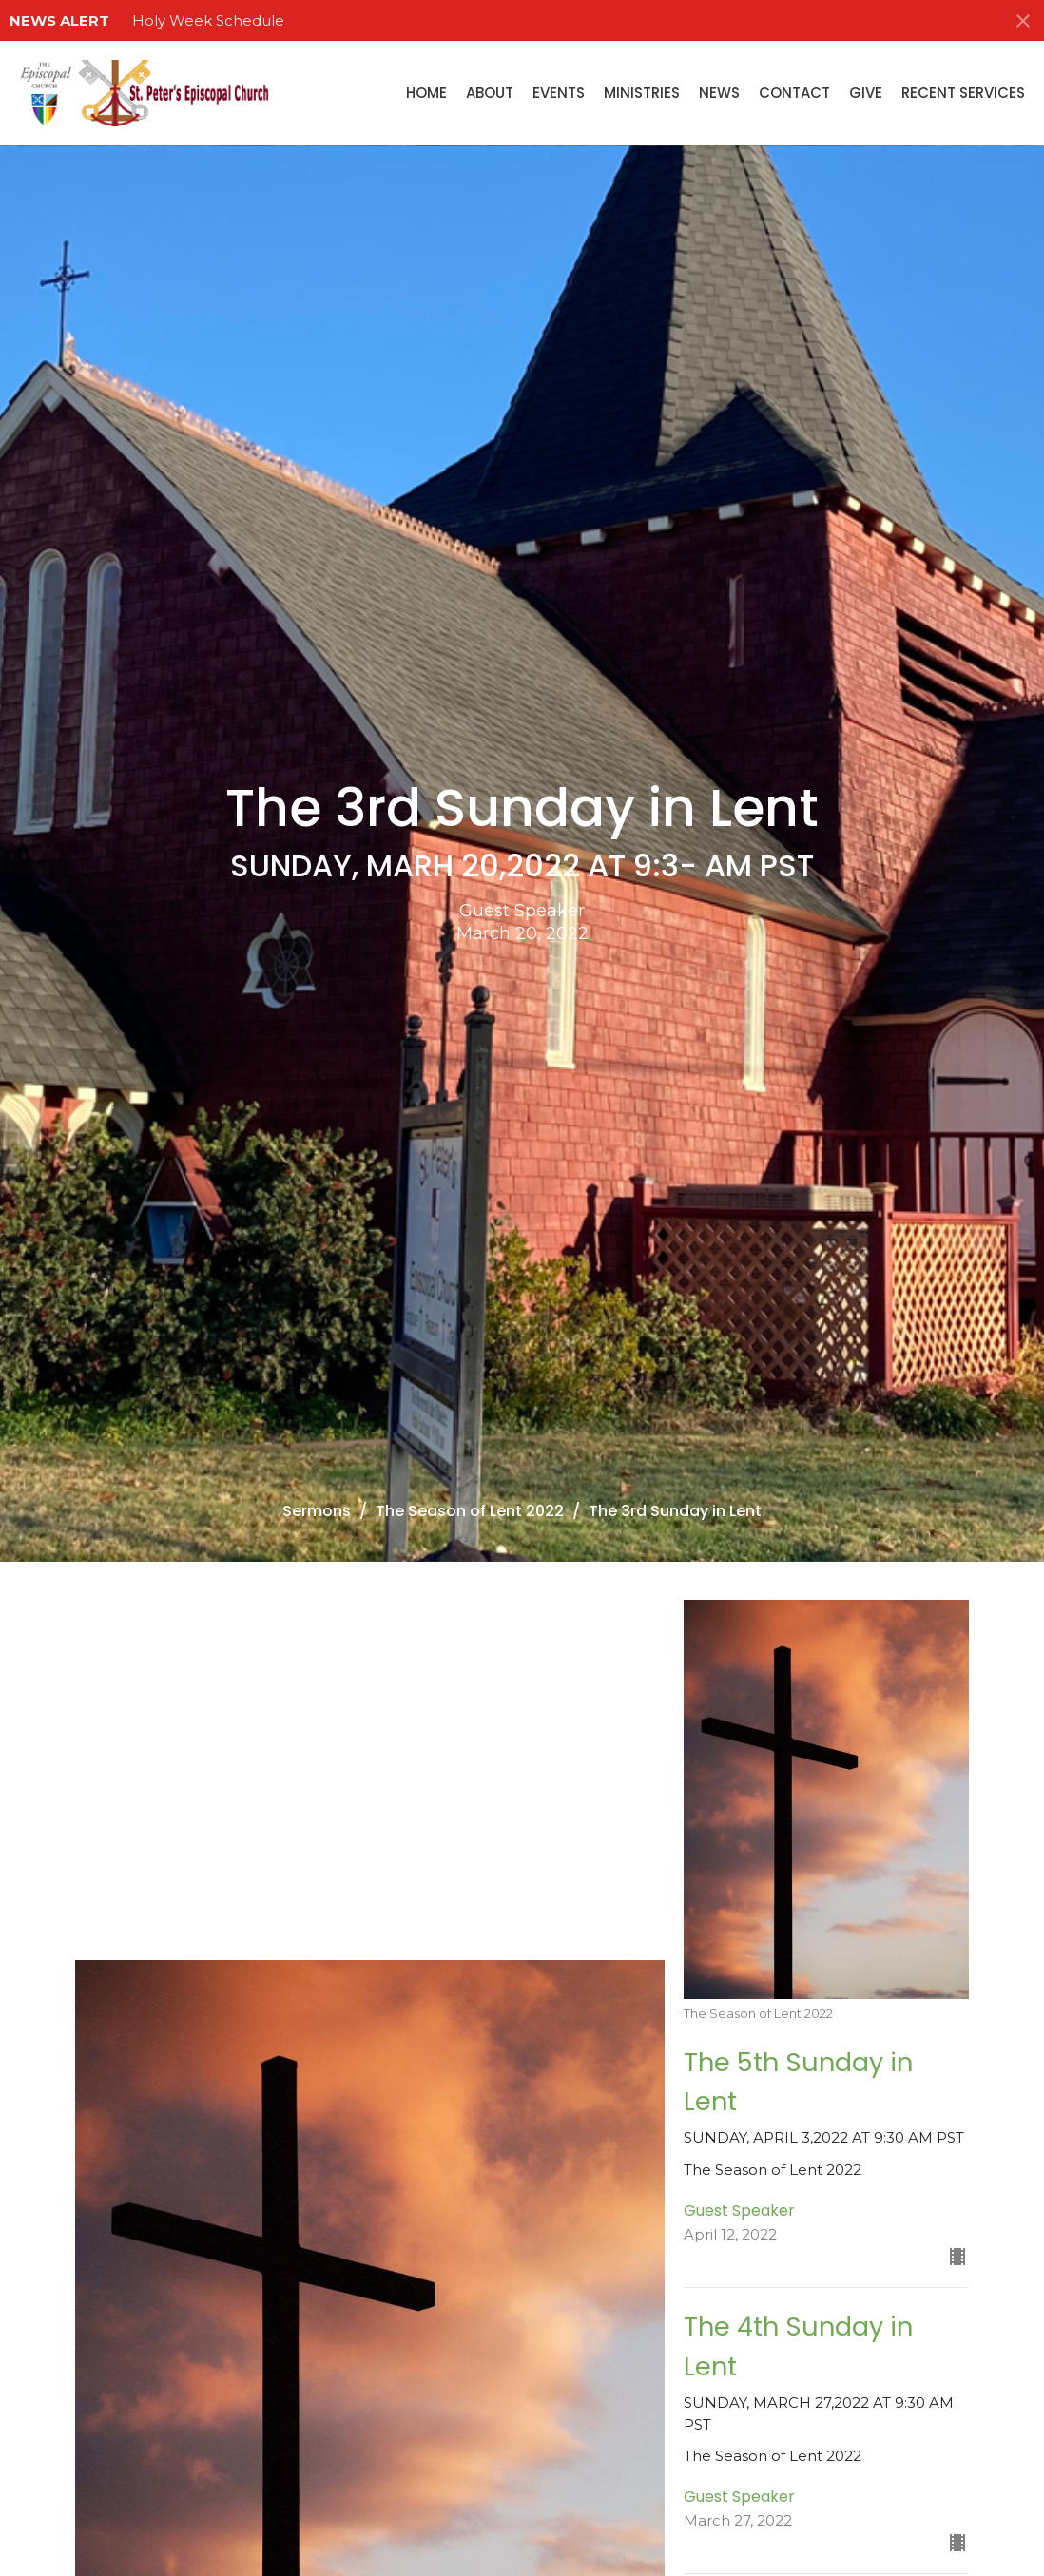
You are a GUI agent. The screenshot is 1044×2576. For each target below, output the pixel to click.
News (719, 93)
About (489, 93)
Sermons (316, 1511)
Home (426, 93)
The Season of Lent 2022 (470, 1511)
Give (865, 93)
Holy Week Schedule (208, 20)
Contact (794, 93)
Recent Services (963, 93)
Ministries (642, 93)
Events (558, 93)
